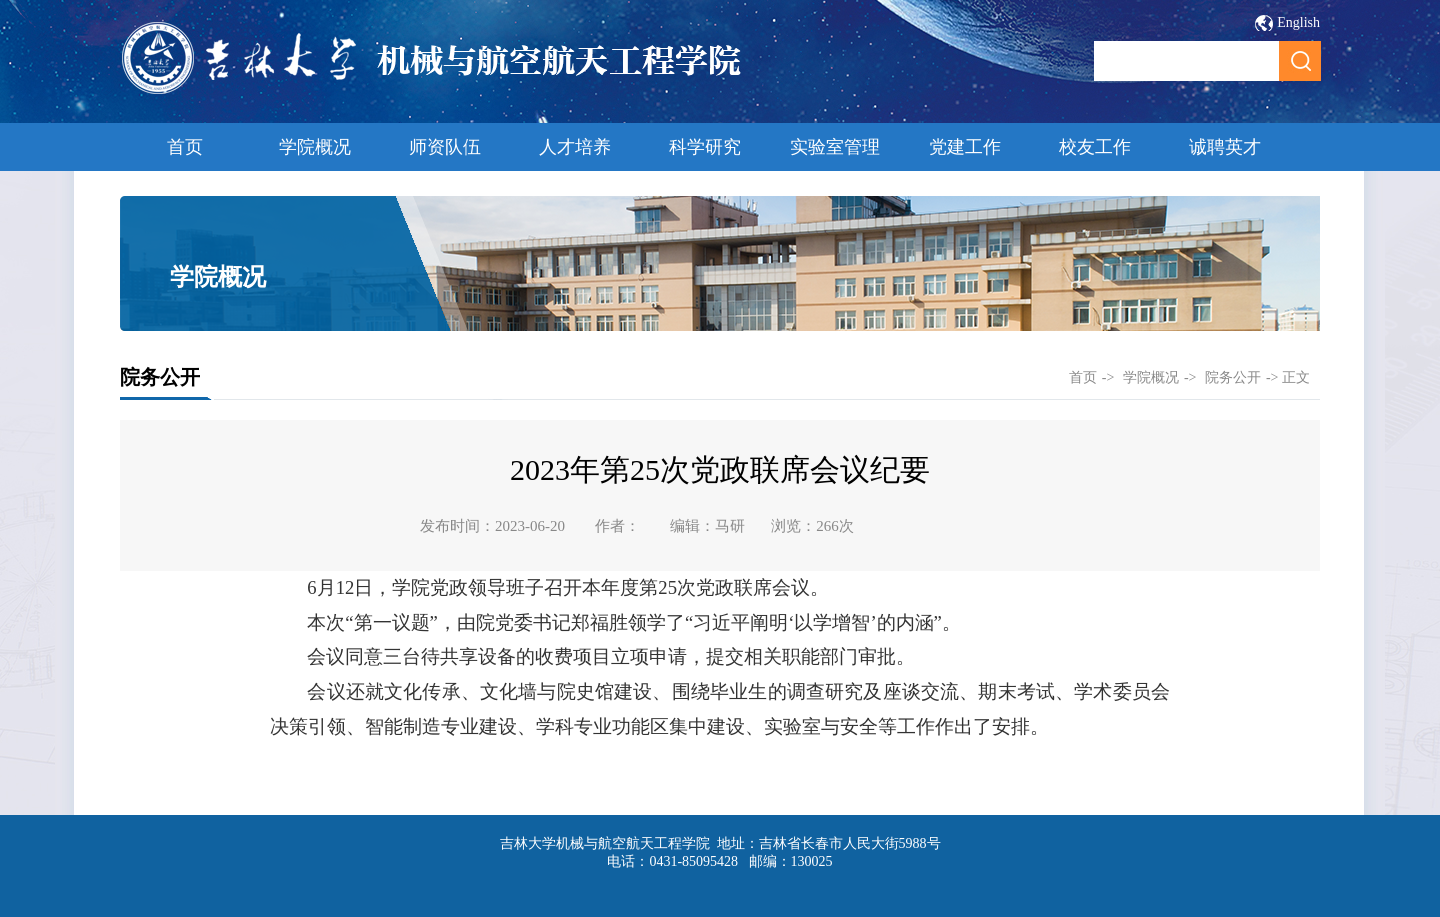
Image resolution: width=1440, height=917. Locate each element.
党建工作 (965, 147)
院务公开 (1233, 377)
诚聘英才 (1225, 147)
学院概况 (315, 147)
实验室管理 (835, 147)
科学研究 (705, 147)
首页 (185, 147)
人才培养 (575, 147)
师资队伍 (445, 147)
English (1298, 22)
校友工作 (1095, 147)
